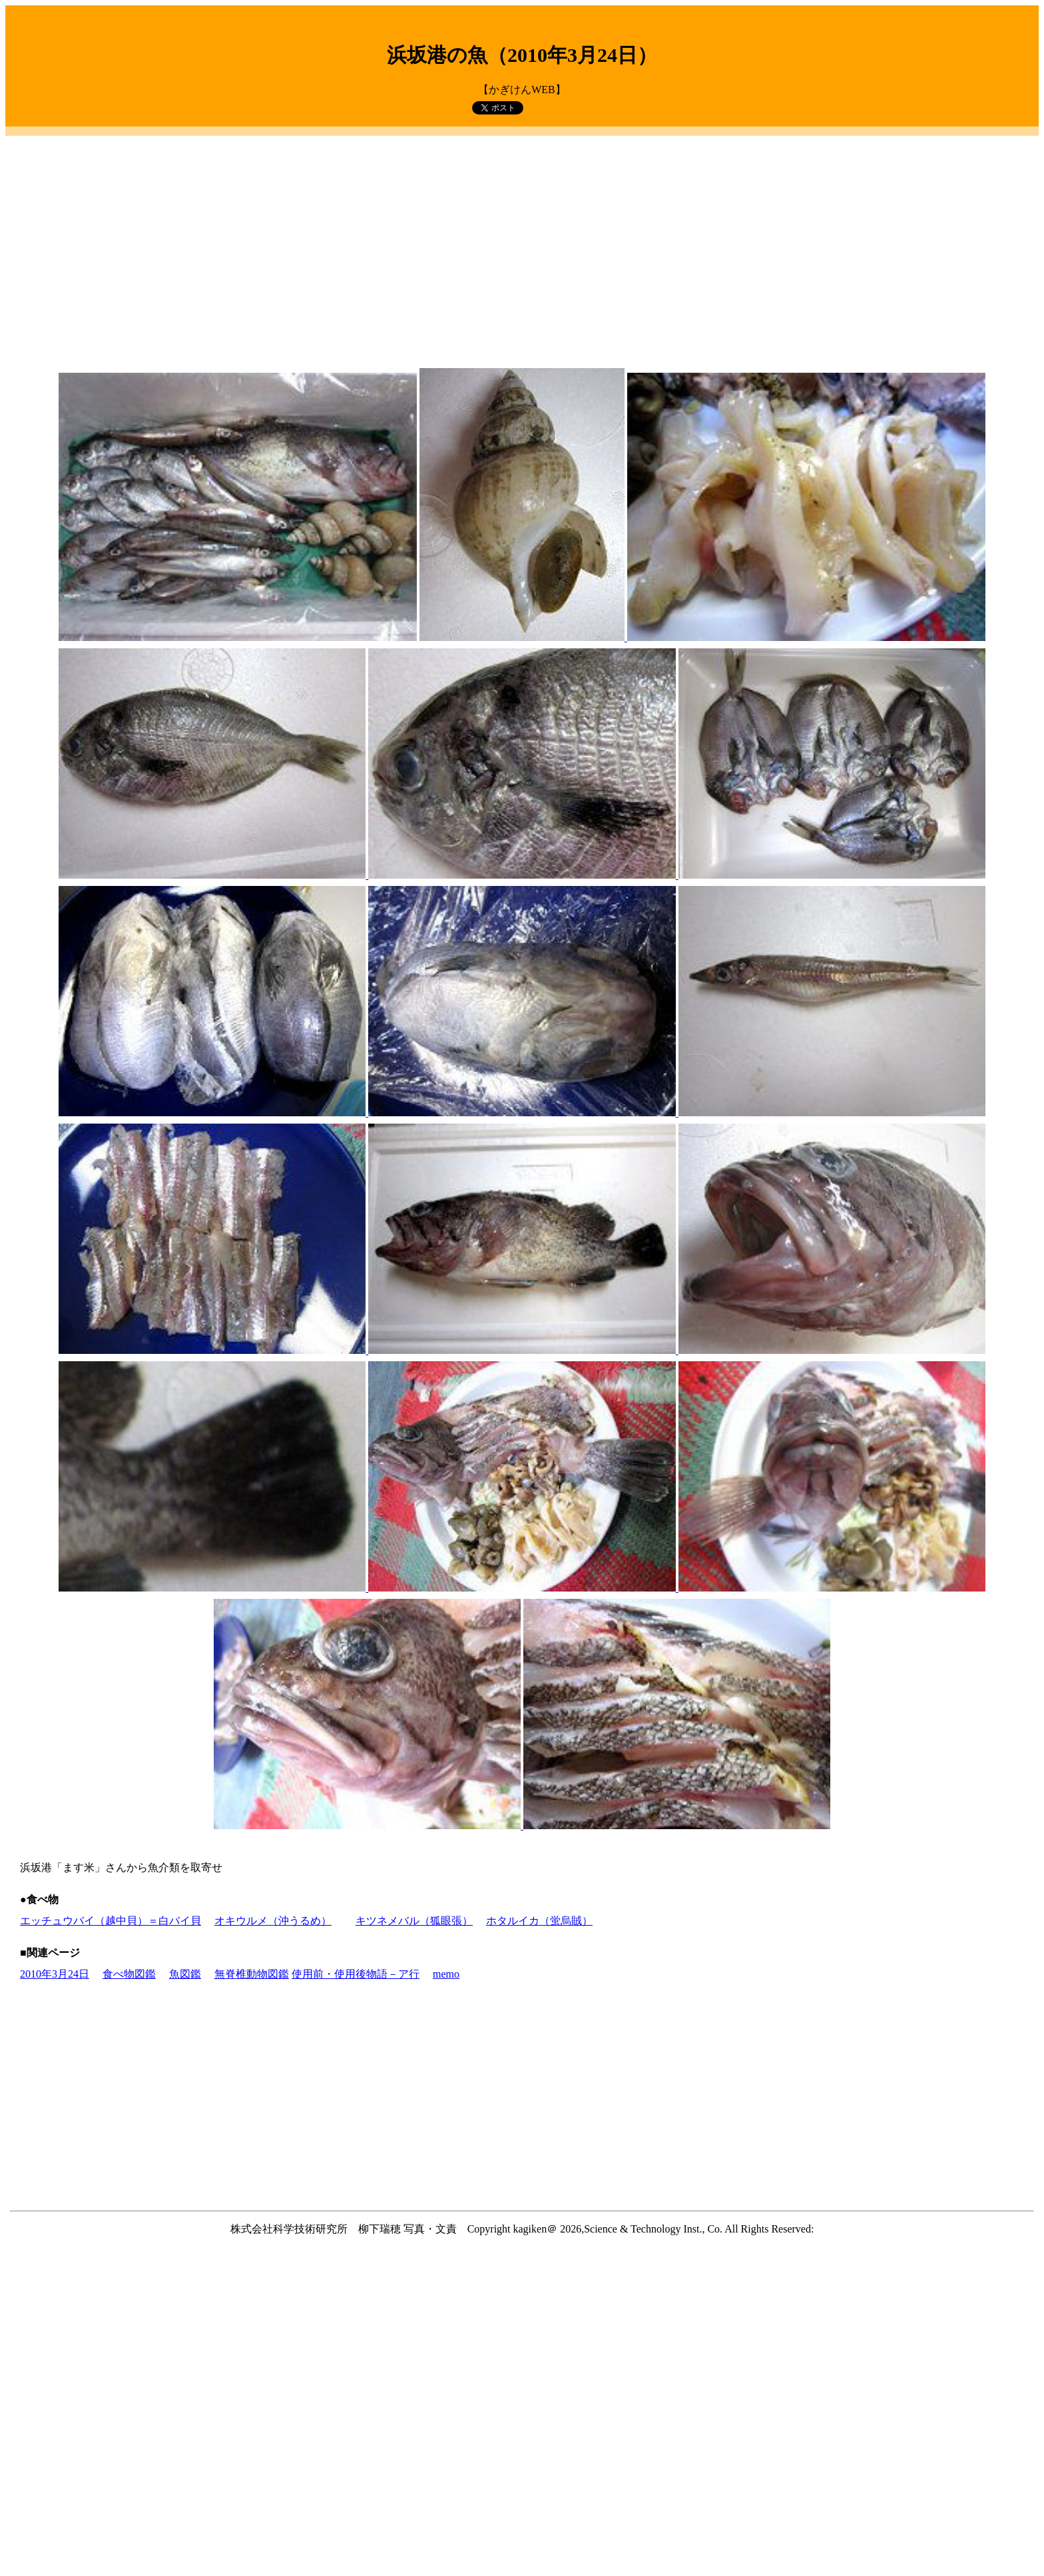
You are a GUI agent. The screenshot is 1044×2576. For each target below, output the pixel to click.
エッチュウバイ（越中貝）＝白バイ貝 (110, 1920)
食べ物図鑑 (129, 1974)
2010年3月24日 (54, 1974)
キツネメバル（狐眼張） (414, 1920)
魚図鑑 (185, 1974)
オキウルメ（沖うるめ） (273, 1920)
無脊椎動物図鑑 (251, 1974)
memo (446, 1974)
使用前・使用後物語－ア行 (355, 1974)
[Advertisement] (522, 233)
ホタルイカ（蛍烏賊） (539, 1920)
